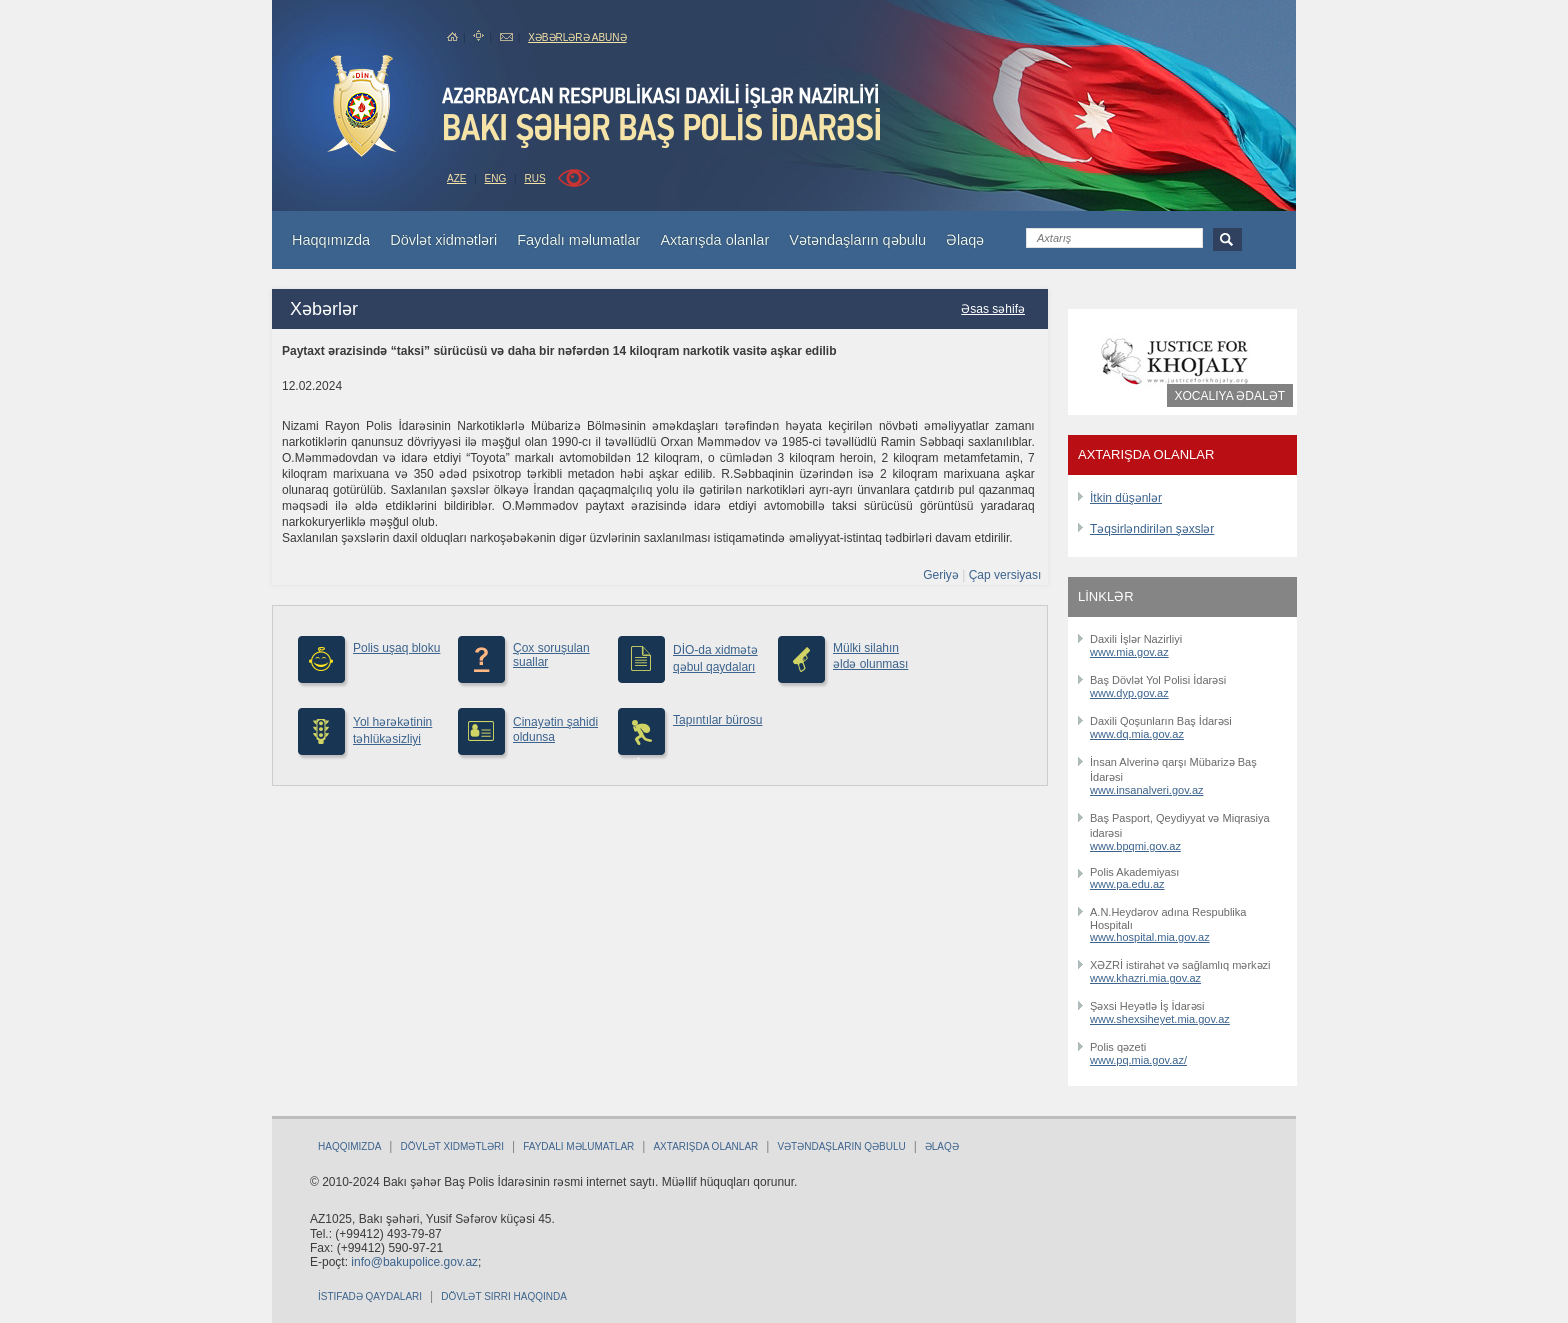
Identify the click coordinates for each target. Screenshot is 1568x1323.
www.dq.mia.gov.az (1137, 734)
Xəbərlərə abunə (577, 37)
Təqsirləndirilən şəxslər (1152, 529)
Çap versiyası (1005, 575)
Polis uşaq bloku (396, 648)
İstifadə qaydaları (370, 1296)
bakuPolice (362, 106)
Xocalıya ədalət (1230, 396)
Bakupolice (663, 116)
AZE (456, 178)
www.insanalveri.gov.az (1147, 790)
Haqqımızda (349, 1146)
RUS (534, 178)
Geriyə (941, 575)
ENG (496, 178)
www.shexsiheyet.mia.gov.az (1160, 1019)
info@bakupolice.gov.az (414, 1262)
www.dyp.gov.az (1129, 693)
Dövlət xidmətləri (452, 1146)
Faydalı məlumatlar (578, 1146)
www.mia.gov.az (1129, 652)
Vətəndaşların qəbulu (841, 1146)
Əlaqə (942, 1146)
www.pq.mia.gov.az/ (1138, 1060)
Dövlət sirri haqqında (504, 1296)
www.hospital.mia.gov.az (1150, 937)
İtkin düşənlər (1126, 498)
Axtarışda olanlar (705, 1146)
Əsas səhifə (993, 309)
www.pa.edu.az (1127, 884)
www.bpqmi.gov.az (1135, 846)
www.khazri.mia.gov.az (1145, 978)
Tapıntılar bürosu (717, 720)
